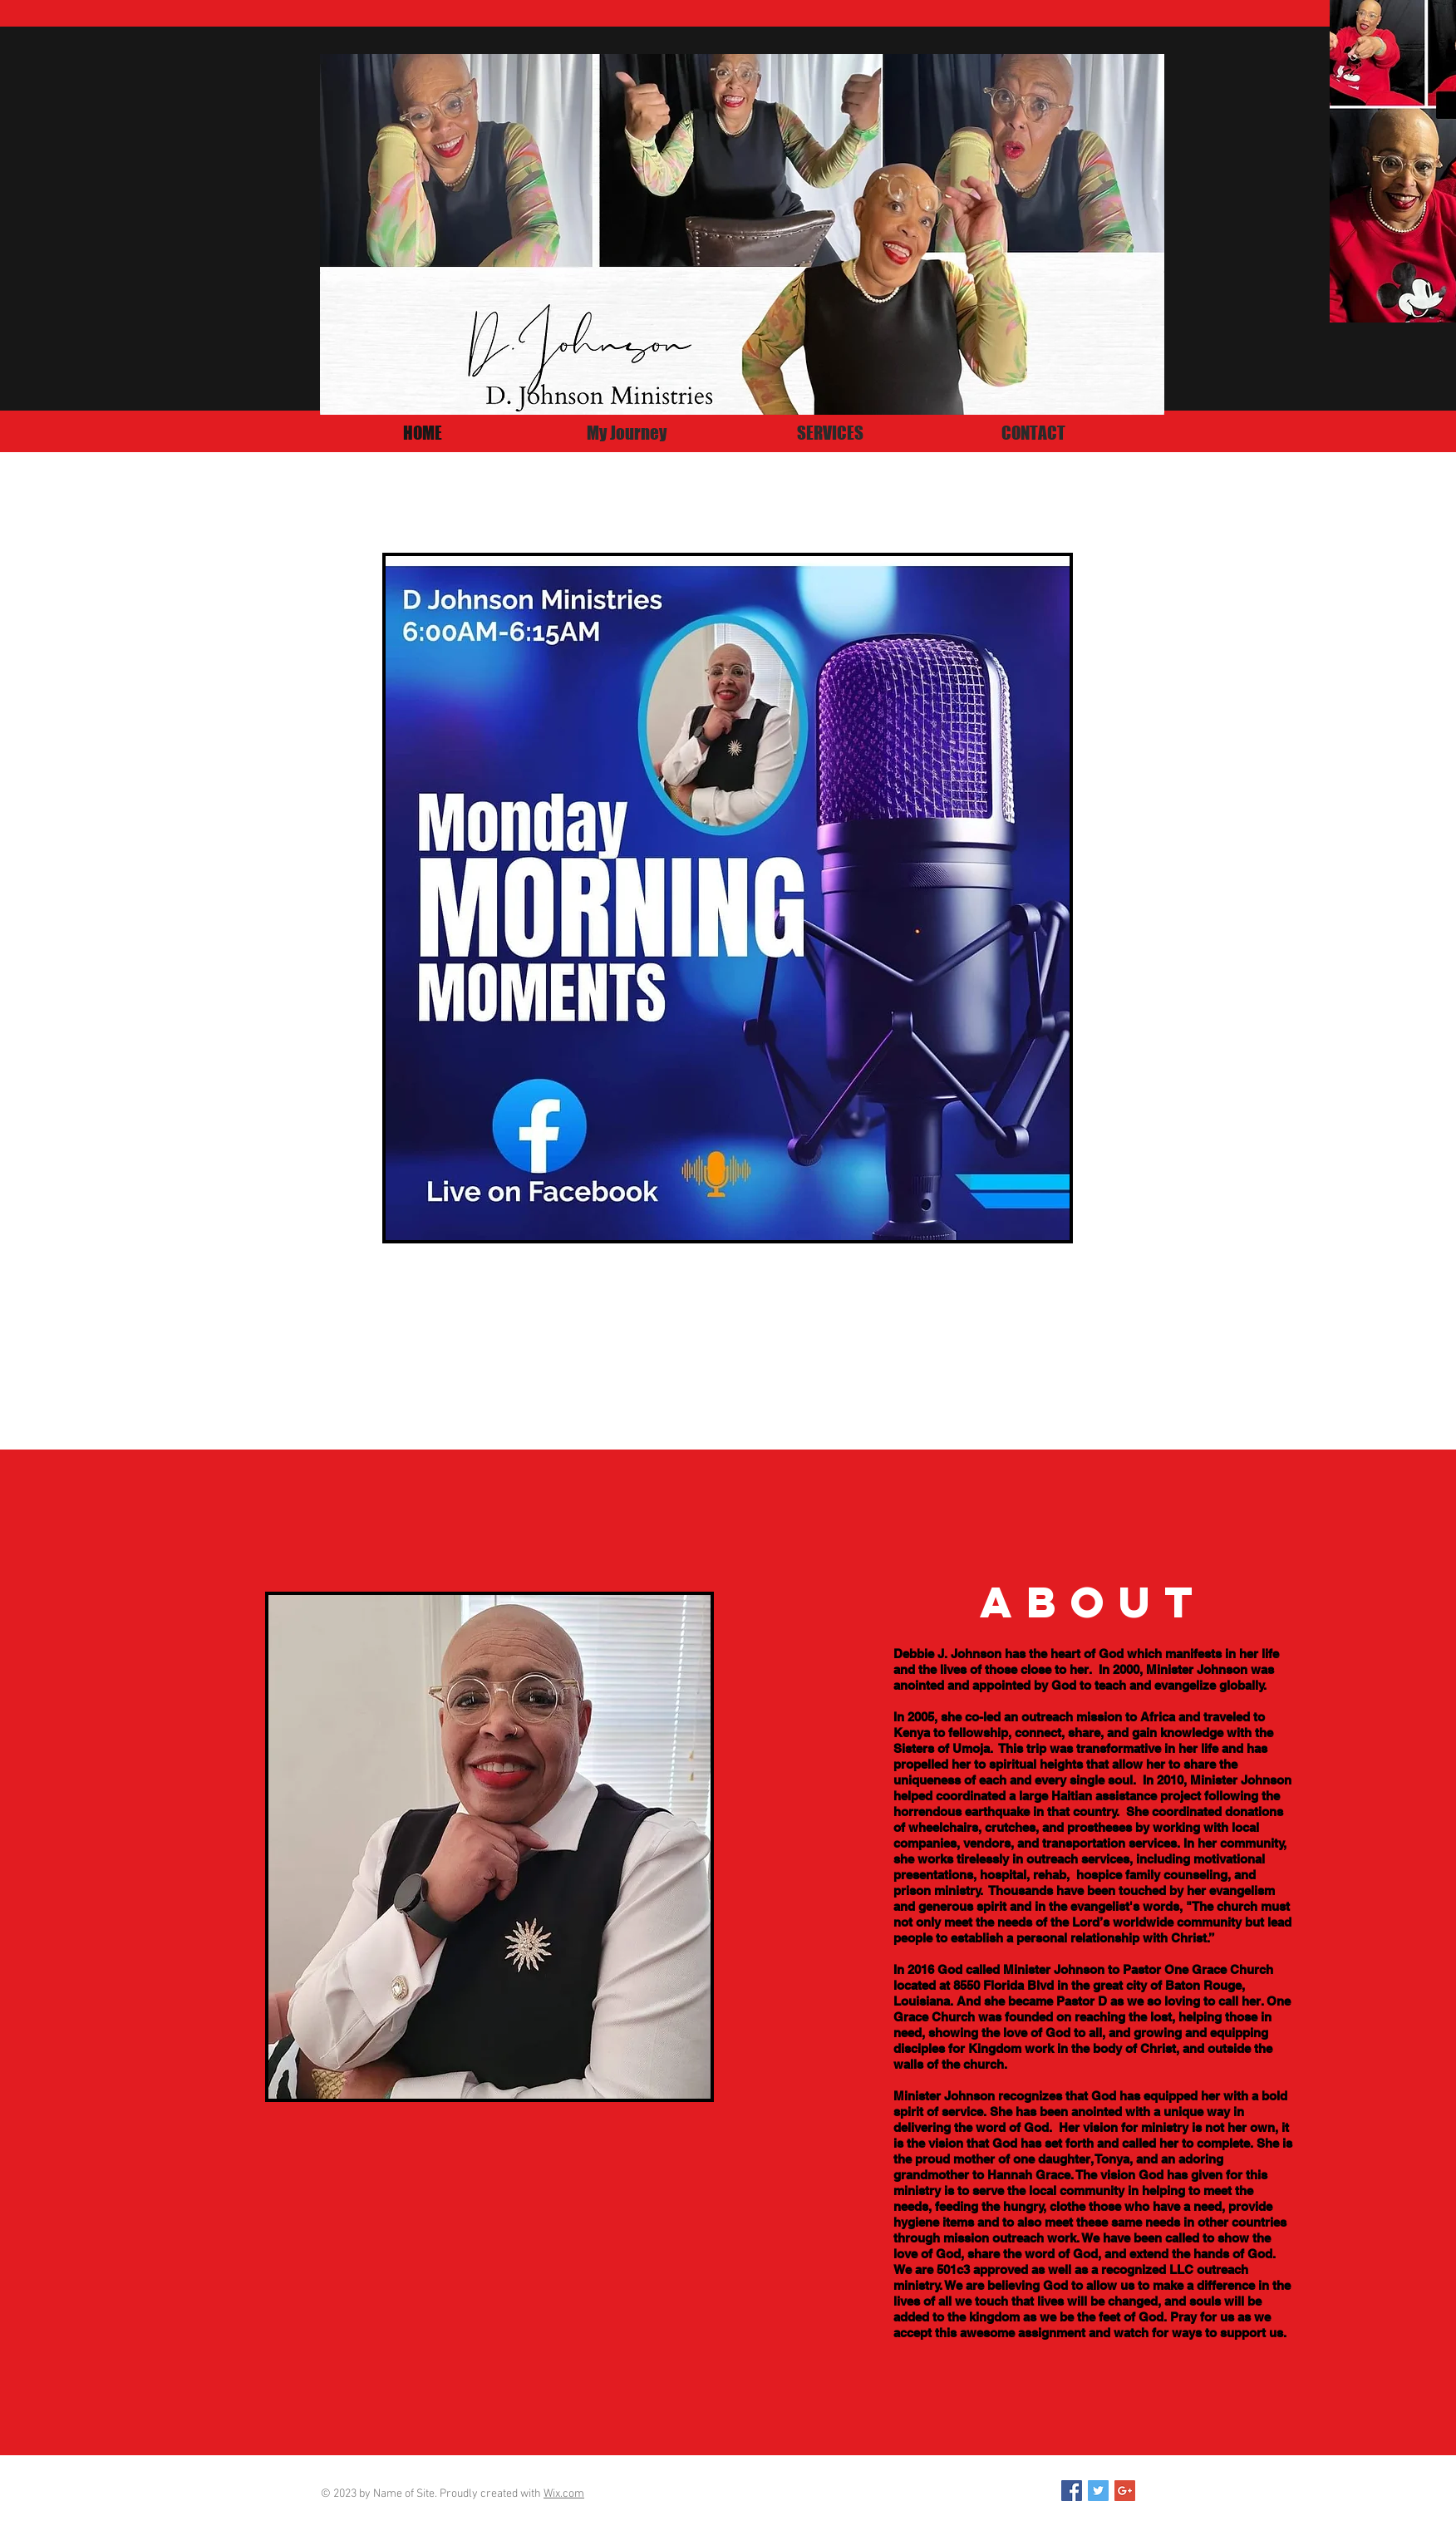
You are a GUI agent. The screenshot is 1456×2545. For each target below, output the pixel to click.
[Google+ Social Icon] (1124, 2490)
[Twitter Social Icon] (1098, 2490)
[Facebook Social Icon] (1071, 2490)
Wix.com (564, 2494)
